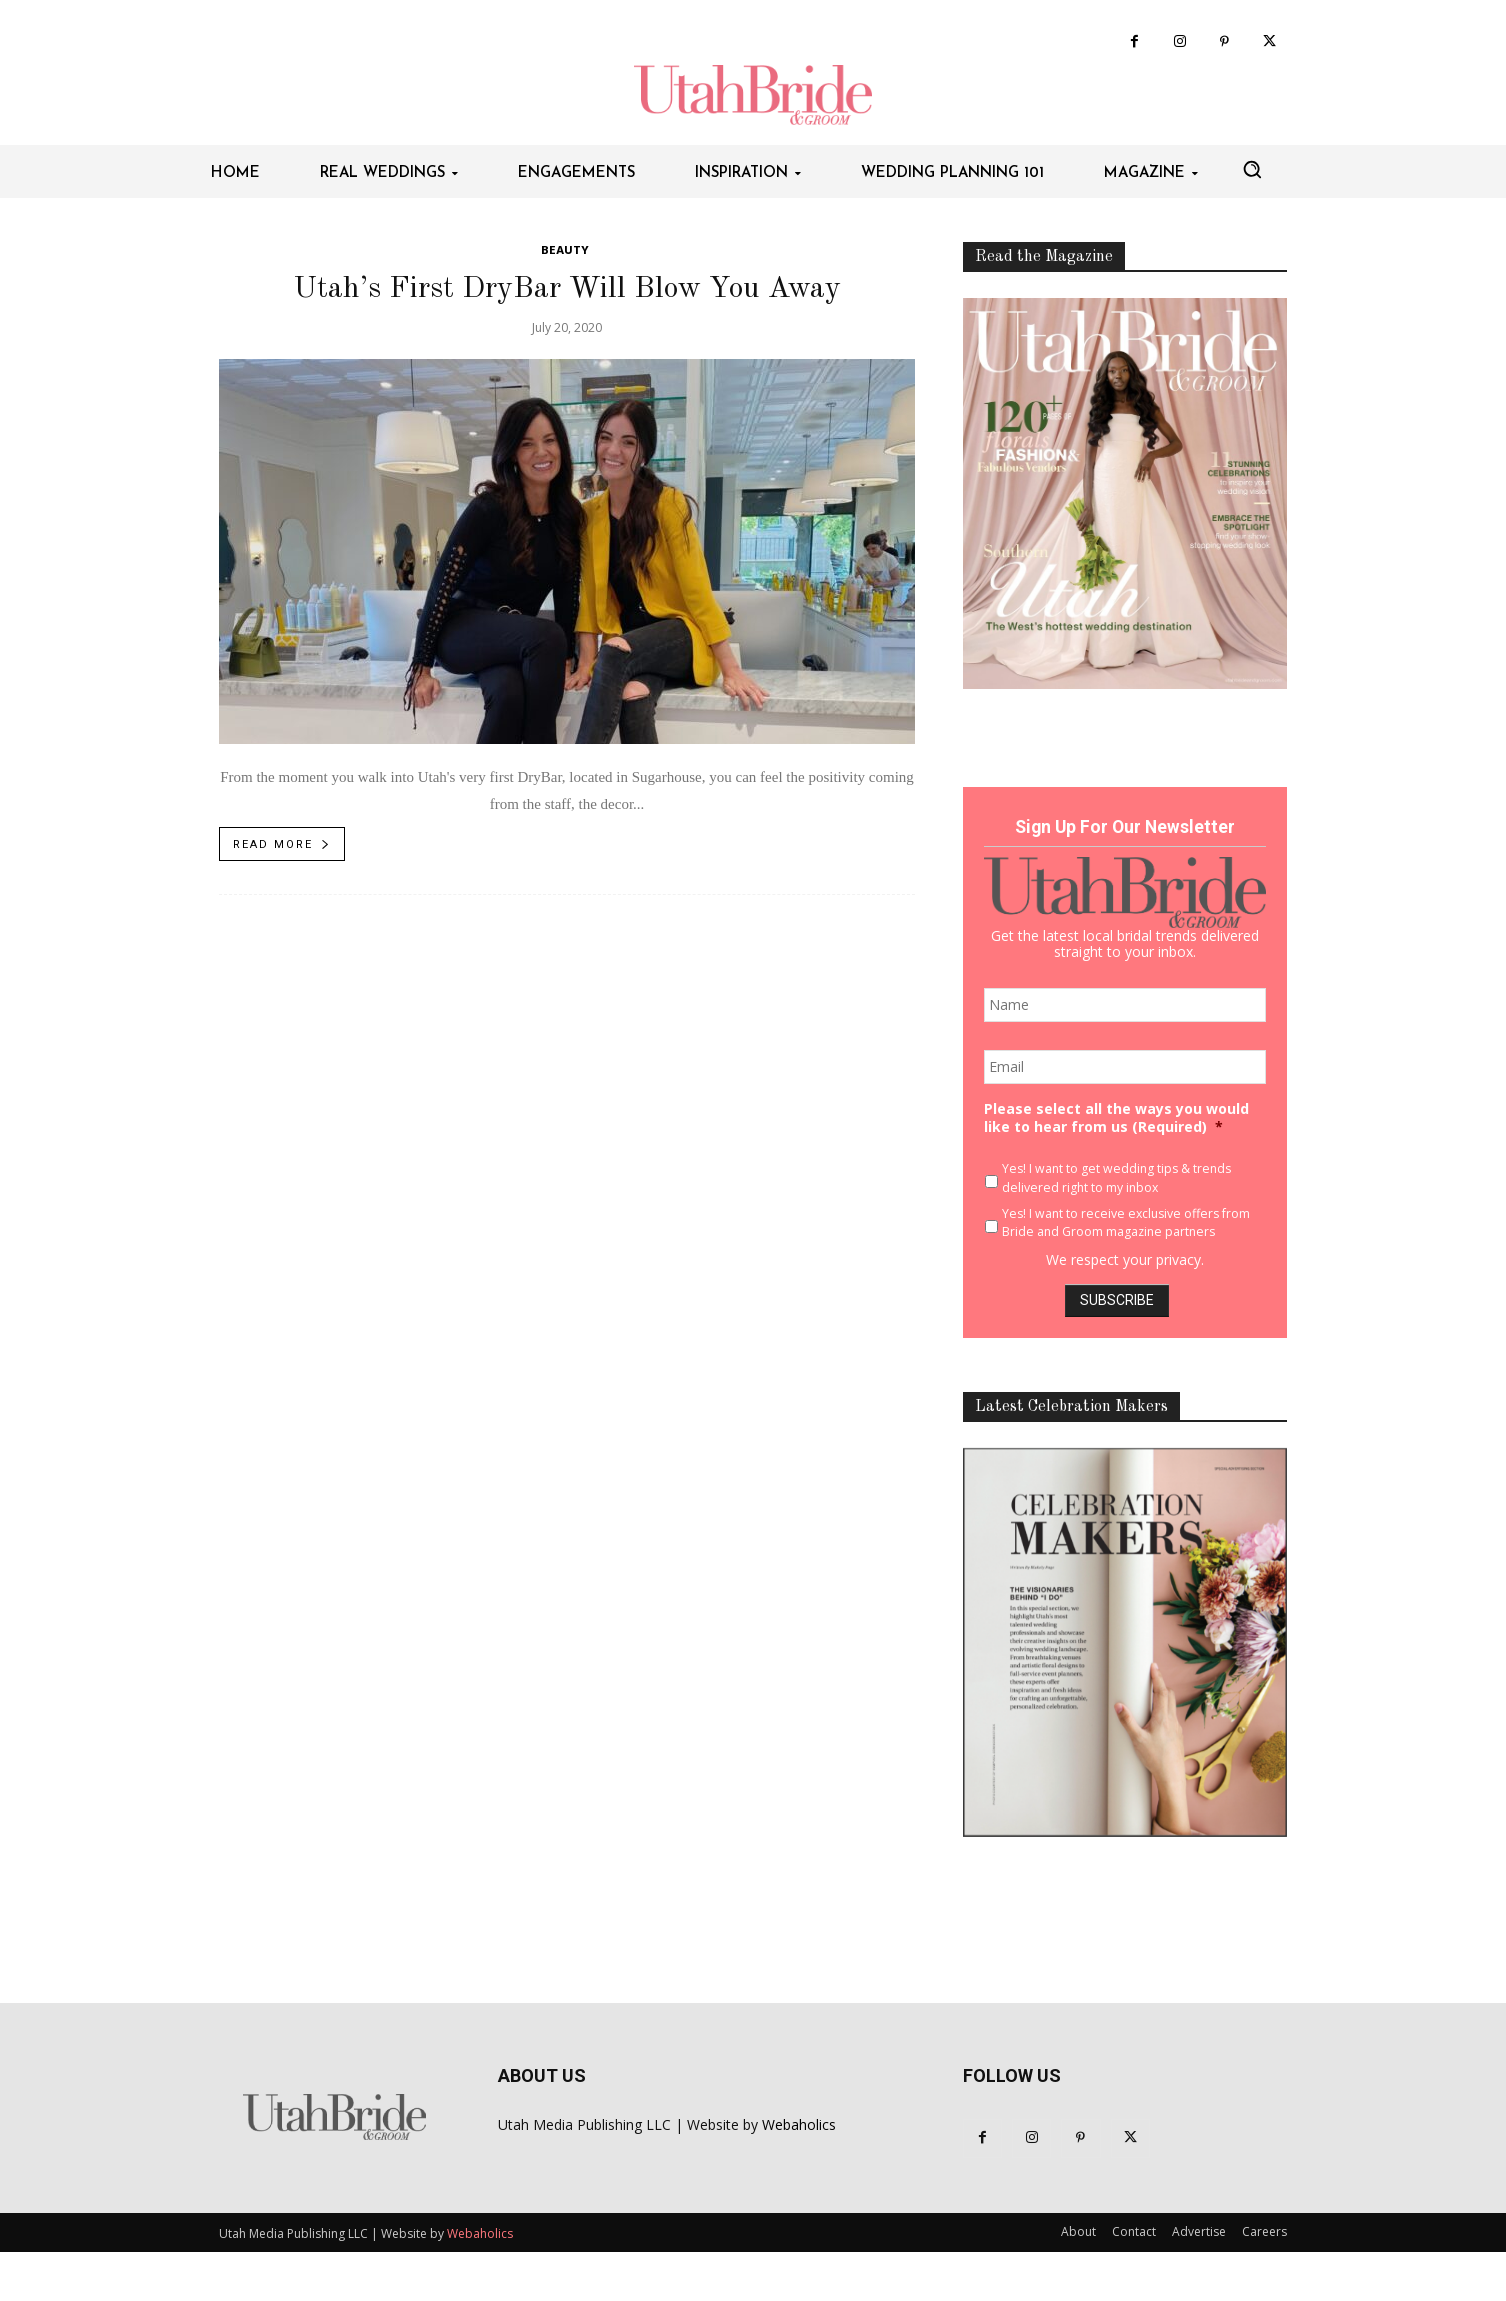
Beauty (565, 251)
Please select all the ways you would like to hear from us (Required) (1116, 1118)
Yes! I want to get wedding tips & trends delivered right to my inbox (1116, 1177)
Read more (282, 844)
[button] (1252, 169)
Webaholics (799, 2124)
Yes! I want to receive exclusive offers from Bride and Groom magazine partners (1126, 1222)
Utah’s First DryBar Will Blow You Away (567, 289)
